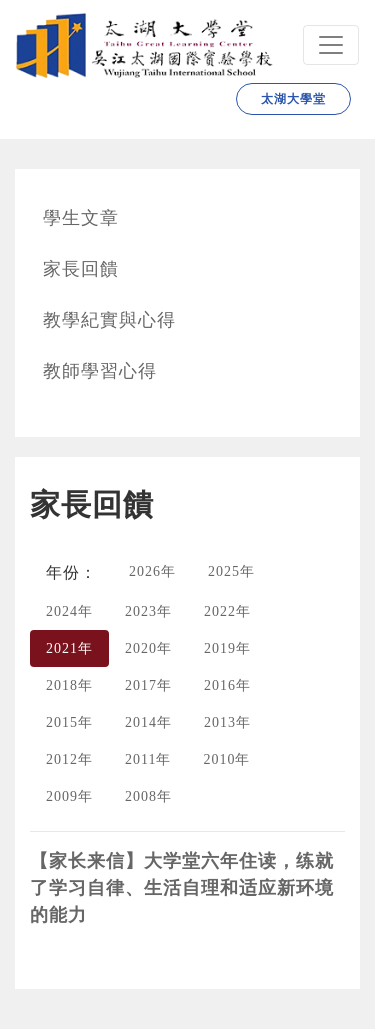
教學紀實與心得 (109, 320)
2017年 (148, 685)
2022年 (227, 611)
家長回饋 (81, 269)
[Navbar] (331, 45)
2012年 (69, 759)
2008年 (148, 796)
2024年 (69, 611)
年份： (71, 572)
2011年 (148, 759)
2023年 (148, 611)
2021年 (69, 648)
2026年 (152, 571)
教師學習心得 (100, 371)
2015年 (69, 722)
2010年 (226, 759)
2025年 (231, 571)
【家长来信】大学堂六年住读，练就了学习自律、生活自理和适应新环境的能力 (182, 888)
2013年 (227, 722)
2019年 (227, 648)
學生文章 (81, 218)
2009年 (69, 796)
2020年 (148, 648)
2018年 (69, 685)
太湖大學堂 (293, 99)
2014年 (148, 722)
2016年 (227, 685)
